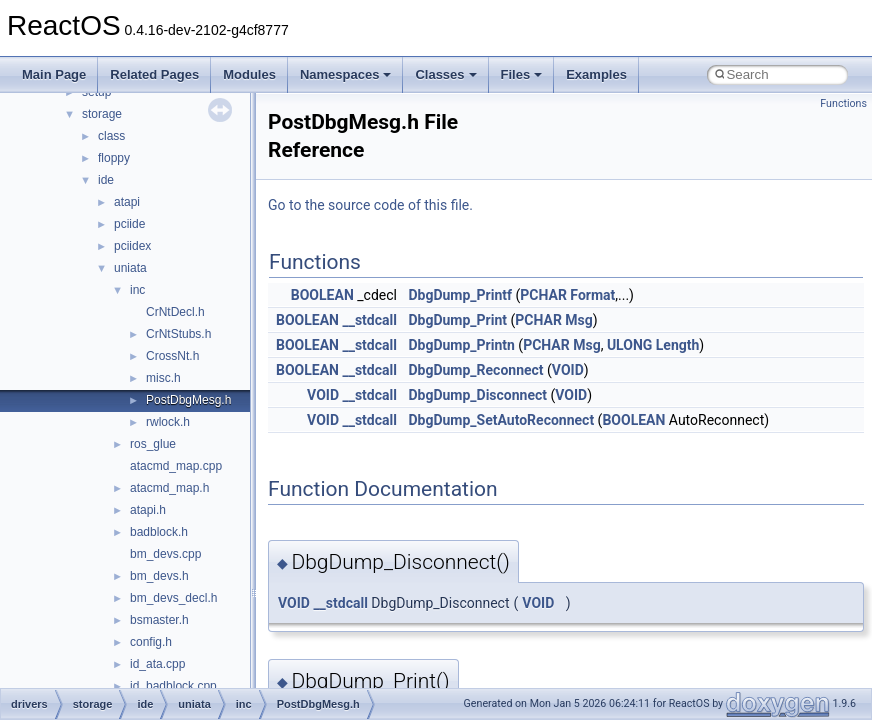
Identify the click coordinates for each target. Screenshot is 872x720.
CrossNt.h (172, 356)
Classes (445, 74)
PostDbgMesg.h (188, 400)
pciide (129, 224)
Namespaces (346, 74)
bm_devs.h (159, 576)
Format (592, 295)
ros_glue (153, 444)
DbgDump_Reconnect (475, 370)
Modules (249, 74)
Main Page (54, 74)
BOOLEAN (322, 295)
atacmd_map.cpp (176, 466)
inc (137, 290)
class (111, 136)
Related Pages (154, 74)
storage (102, 114)
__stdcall (369, 320)
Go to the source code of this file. (370, 205)
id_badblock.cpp (173, 686)
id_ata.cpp (157, 664)
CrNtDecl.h (175, 312)
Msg (578, 320)
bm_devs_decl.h (173, 598)
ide (106, 180)
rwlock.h (168, 422)
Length (678, 345)
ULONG (629, 345)
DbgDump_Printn (461, 345)
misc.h (163, 378)
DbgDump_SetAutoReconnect (501, 420)
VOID (568, 370)
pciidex (132, 246)
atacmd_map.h (169, 488)
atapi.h (148, 510)
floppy (114, 158)
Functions (843, 103)
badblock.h (159, 532)
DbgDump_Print (457, 320)
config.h (151, 642)
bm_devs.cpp (165, 554)
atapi (127, 202)
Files (522, 74)
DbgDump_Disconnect (477, 395)
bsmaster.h (159, 620)
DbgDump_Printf (460, 295)
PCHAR (543, 295)
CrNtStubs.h (178, 334)
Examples (596, 74)
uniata (130, 268)
